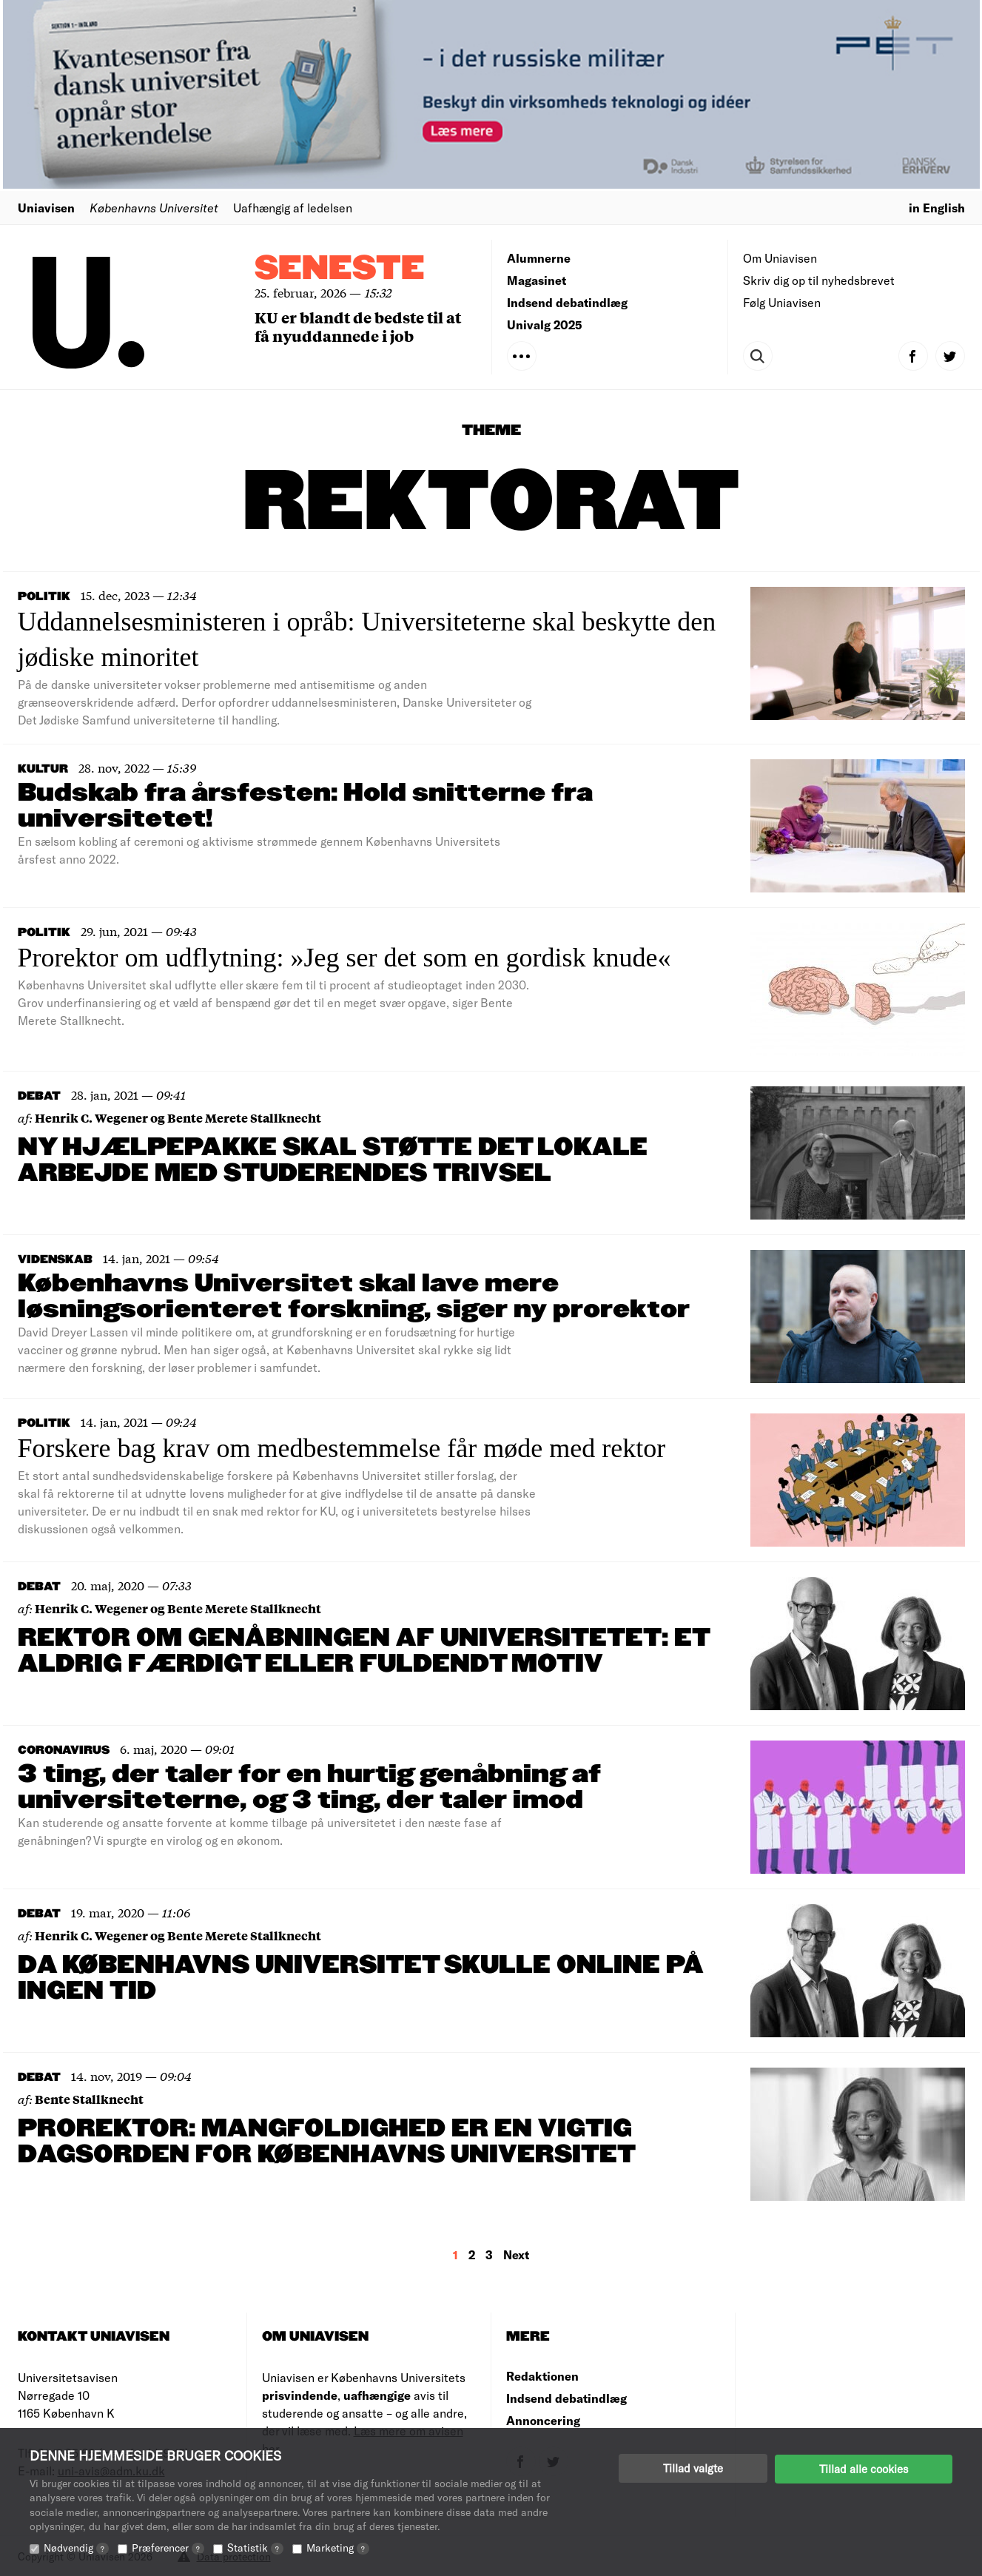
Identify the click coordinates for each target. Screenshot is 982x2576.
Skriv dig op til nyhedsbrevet (819, 280)
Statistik (255, 2547)
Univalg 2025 (544, 324)
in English (937, 208)
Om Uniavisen (780, 258)
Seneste (340, 269)
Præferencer (168, 2547)
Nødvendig (76, 2547)
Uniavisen (46, 208)
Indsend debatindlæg (567, 302)
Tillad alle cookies (863, 2468)
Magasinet (536, 280)
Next (516, 2254)
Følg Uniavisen (782, 302)
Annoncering (543, 2420)
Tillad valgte (693, 2468)
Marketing (337, 2547)
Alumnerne (539, 258)
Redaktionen (542, 2376)
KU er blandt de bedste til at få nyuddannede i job (358, 326)
